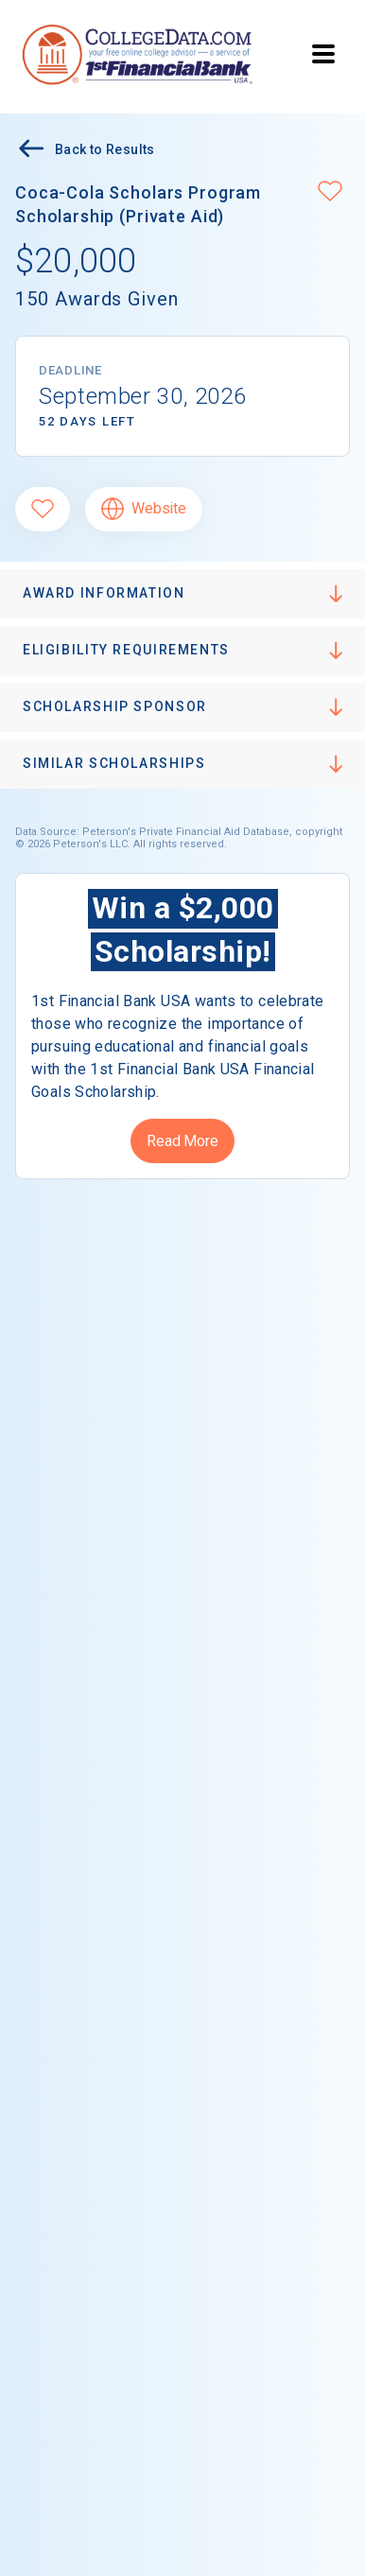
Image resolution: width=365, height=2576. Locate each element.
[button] (330, 193)
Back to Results (85, 150)
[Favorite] (42, 509)
